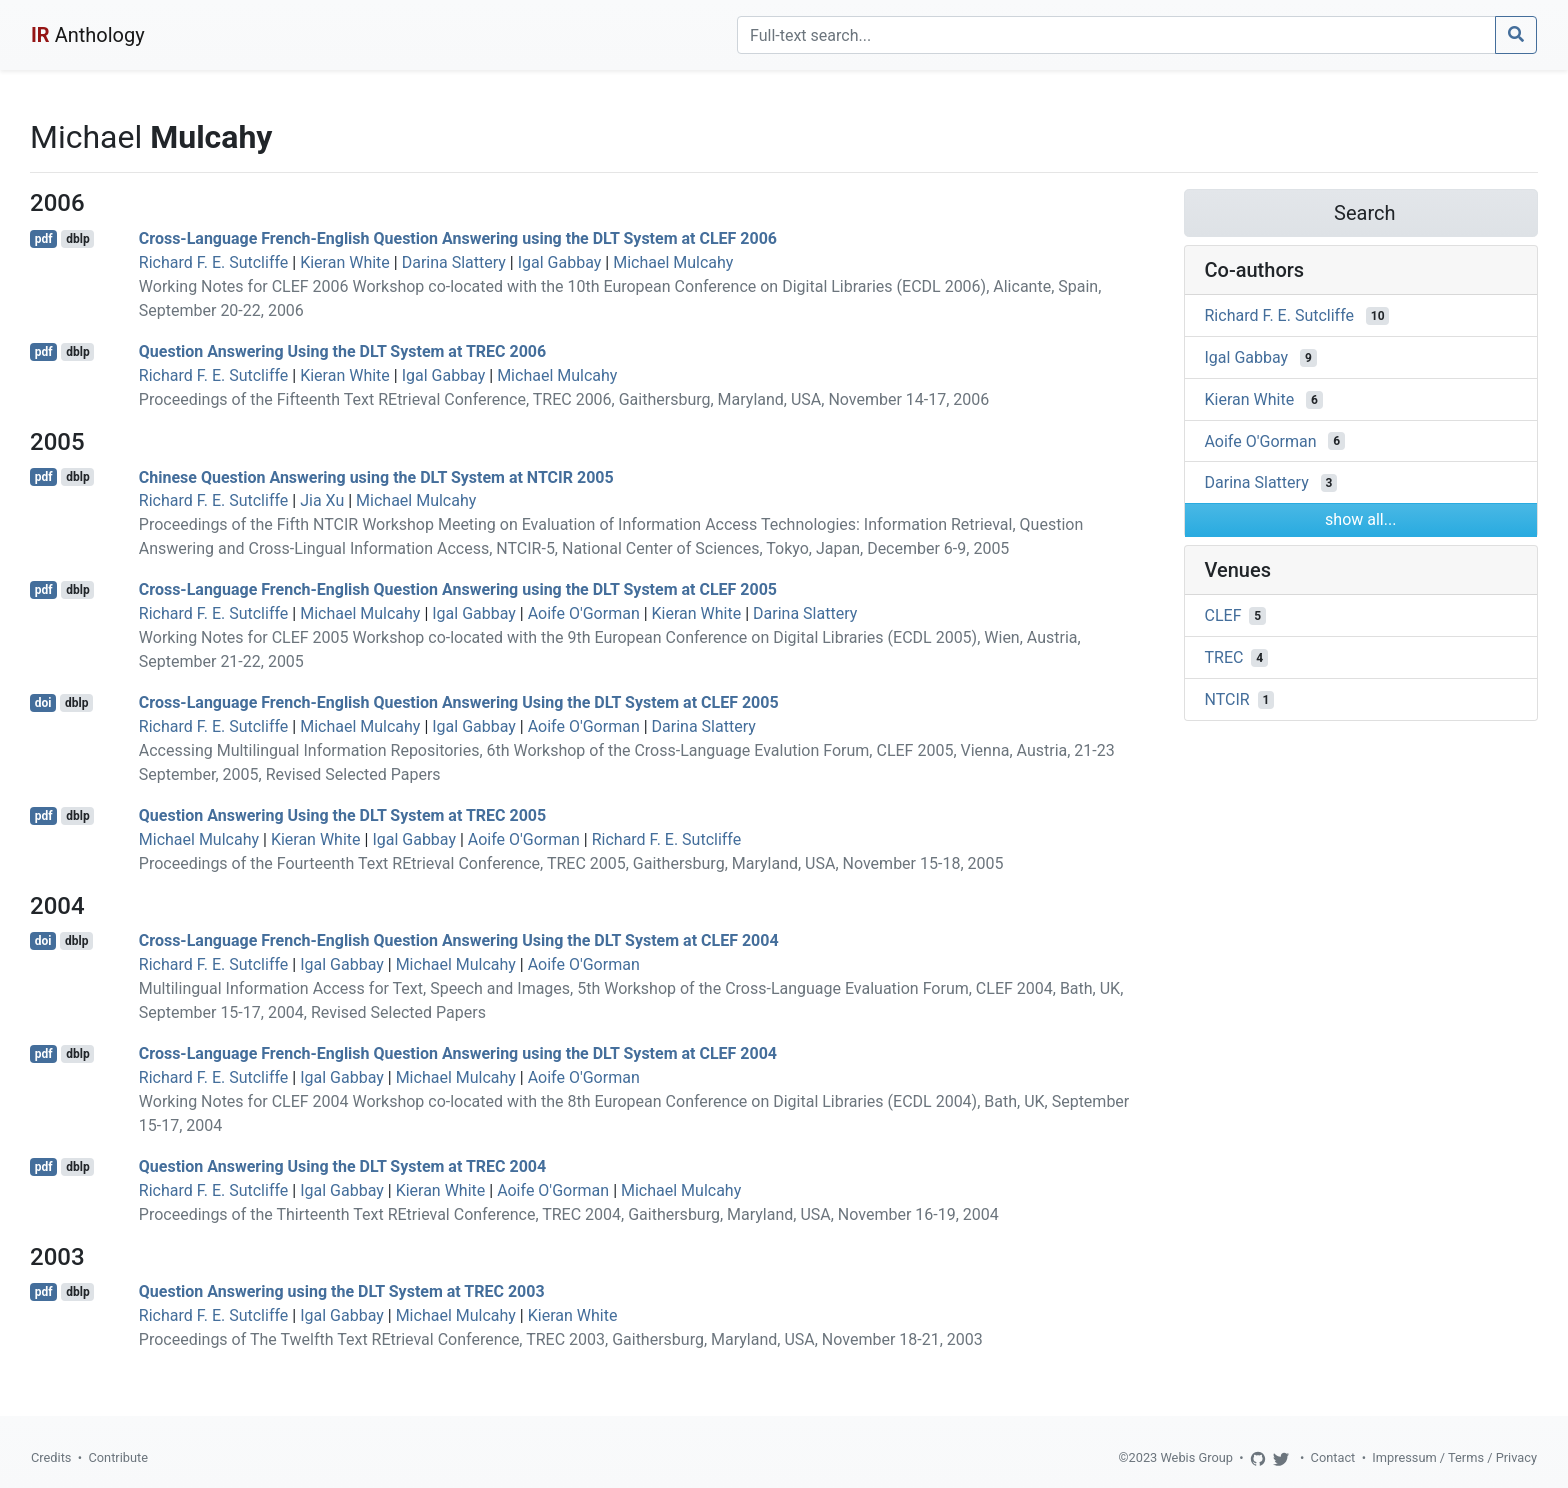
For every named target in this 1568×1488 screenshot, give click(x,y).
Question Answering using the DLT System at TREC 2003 (342, 1291)
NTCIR (1227, 699)
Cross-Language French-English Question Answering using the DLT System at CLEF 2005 (458, 589)
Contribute (118, 1457)
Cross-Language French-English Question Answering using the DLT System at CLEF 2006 (458, 238)
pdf (44, 239)
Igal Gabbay (560, 262)
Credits (51, 1457)
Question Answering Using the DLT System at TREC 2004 (342, 1166)
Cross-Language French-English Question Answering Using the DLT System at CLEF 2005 (459, 702)
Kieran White (345, 262)
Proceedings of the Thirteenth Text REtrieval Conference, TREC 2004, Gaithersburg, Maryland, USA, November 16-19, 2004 (569, 1214)
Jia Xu (322, 500)
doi (43, 703)
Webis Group (1196, 1457)
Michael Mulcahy (673, 262)
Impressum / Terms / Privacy (1454, 1457)
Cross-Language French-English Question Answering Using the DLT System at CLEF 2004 (459, 940)
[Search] (1116, 35)
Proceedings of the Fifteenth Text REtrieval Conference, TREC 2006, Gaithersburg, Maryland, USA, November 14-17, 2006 (564, 399)
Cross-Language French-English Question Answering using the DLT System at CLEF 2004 (458, 1053)
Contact (1333, 1457)
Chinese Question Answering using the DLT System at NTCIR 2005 (376, 476)
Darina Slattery (454, 262)
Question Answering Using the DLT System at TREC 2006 (342, 351)
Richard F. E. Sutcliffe (214, 262)
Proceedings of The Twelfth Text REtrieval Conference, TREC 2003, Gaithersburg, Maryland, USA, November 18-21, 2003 (561, 1339)
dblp (77, 239)
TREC (1224, 657)
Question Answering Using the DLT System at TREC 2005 (342, 815)
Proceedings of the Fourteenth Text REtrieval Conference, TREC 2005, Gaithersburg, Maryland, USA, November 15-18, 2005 (571, 863)
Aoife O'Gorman (584, 613)
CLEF (1223, 615)
